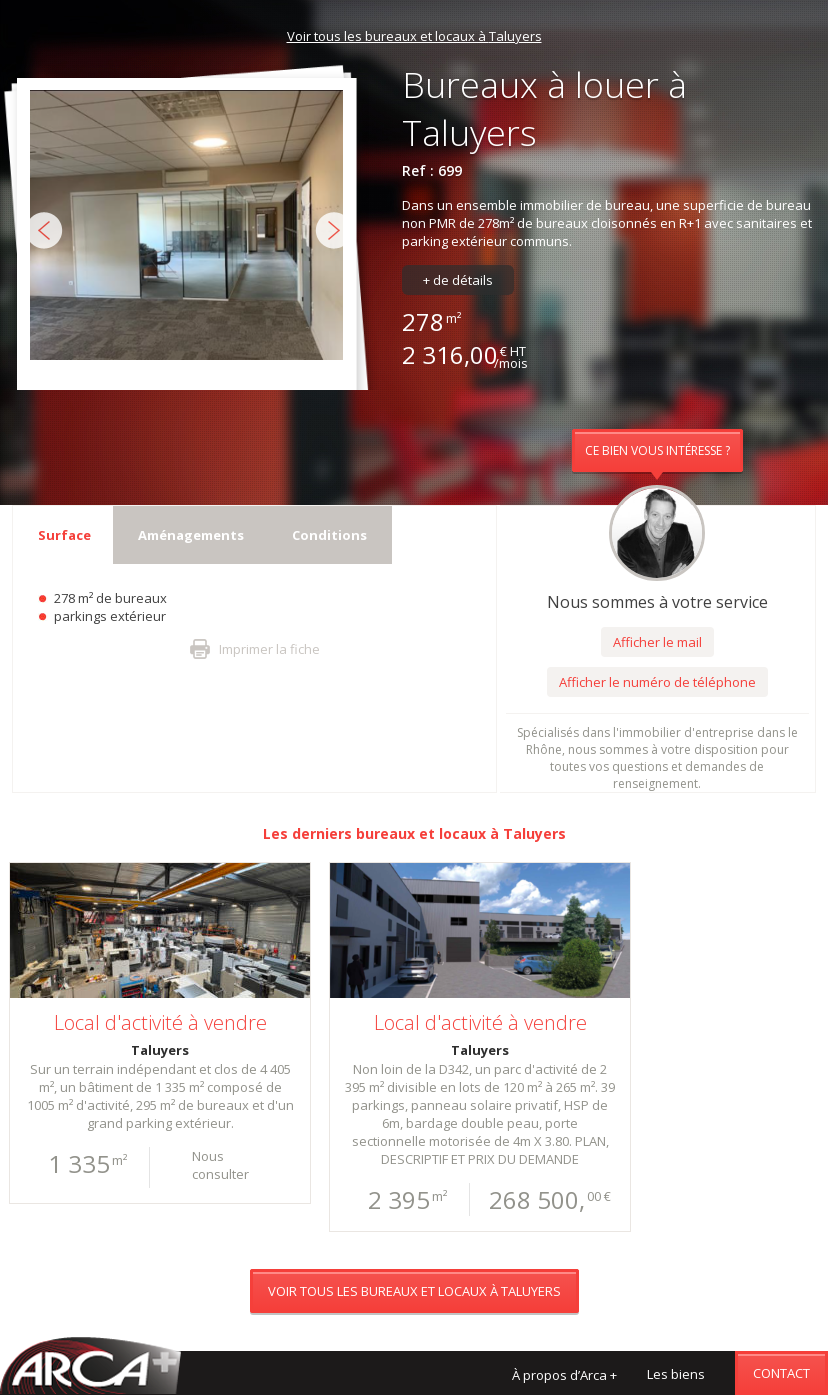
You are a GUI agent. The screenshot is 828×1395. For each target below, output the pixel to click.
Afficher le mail (657, 642)
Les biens (676, 1374)
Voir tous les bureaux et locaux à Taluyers (414, 36)
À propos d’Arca (564, 1375)
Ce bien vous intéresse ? (657, 450)
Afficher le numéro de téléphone (657, 682)
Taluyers (534, 833)
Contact (781, 1373)
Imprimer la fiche (269, 649)
